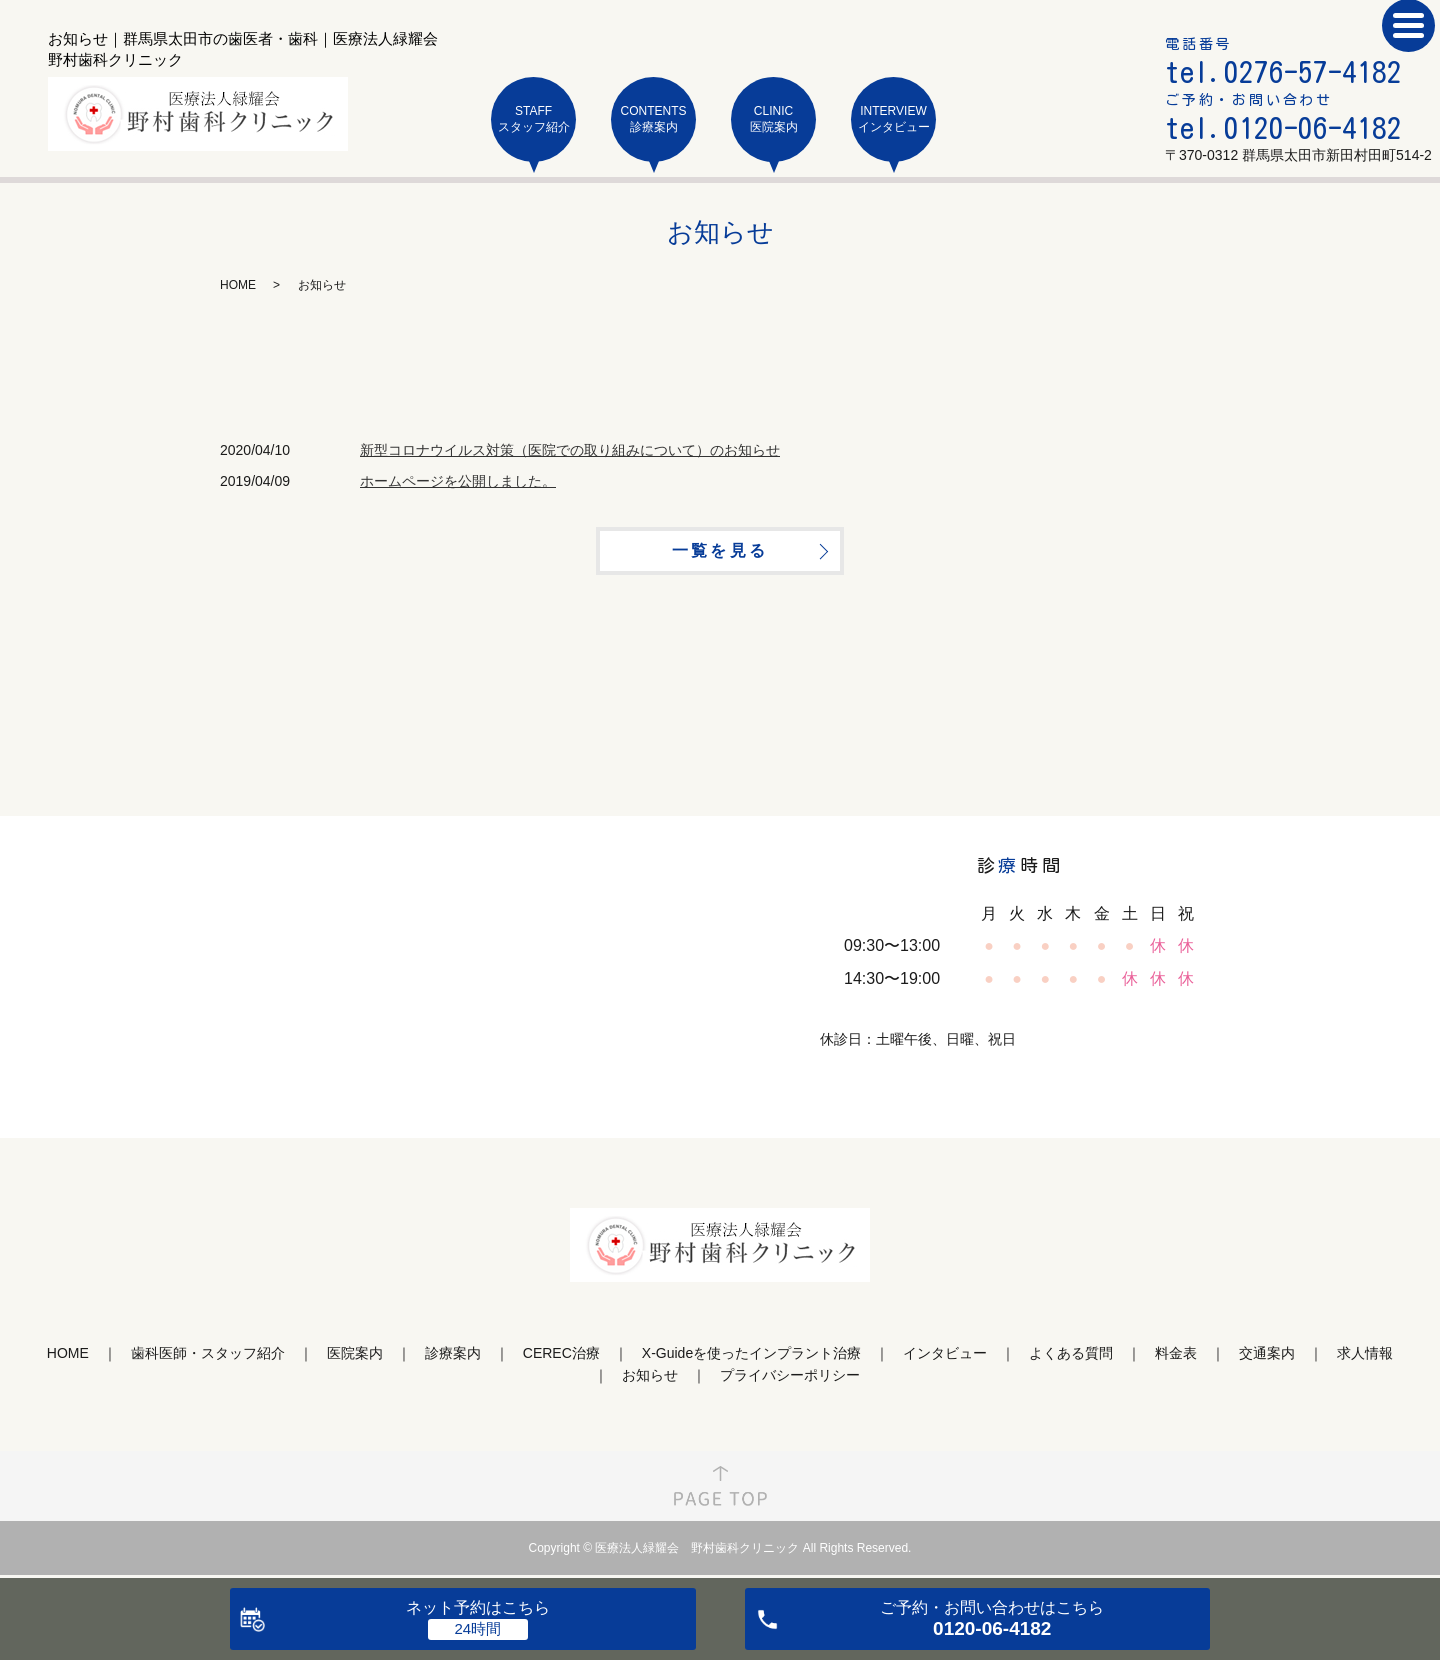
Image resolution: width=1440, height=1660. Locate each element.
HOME (238, 285)
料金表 (1176, 1360)
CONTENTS (653, 119)
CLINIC (773, 119)
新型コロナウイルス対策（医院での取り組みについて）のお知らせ (570, 450)
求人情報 (1365, 1360)
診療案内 (453, 1360)
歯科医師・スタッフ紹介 (208, 1360)
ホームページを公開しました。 (458, 481)
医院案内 (355, 1360)
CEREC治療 (561, 1360)
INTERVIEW (893, 119)
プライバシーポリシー (790, 1382)
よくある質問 (1071, 1360)
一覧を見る (720, 554)
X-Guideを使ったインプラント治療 (751, 1360)
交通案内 (1267, 1360)
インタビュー (945, 1360)
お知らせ (650, 1382)
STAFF (533, 119)
